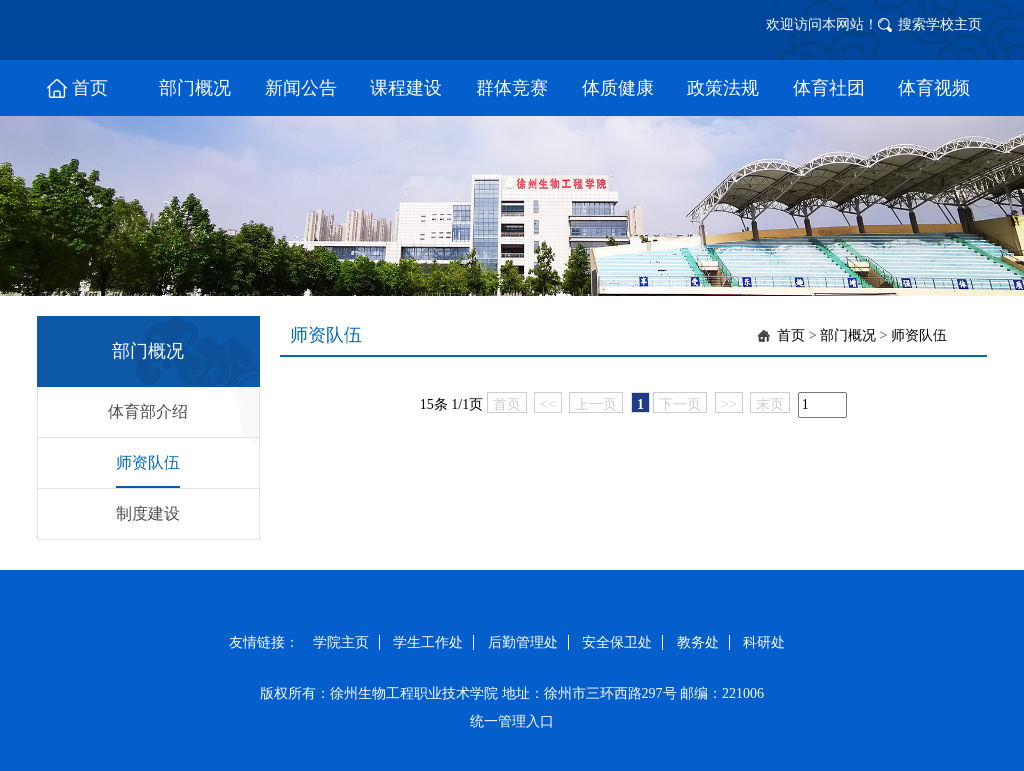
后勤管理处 (523, 642)
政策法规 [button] (723, 88)
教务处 (698, 642)
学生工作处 (428, 642)
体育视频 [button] (934, 88)
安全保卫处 (617, 642)
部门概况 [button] (195, 88)
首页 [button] (90, 88)
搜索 (912, 24)
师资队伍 (148, 462)
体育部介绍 (148, 411)
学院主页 (341, 642)
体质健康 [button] (618, 88)
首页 (791, 335)
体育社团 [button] (829, 88)
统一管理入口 (512, 721)
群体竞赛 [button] (512, 88)
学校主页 (954, 24)
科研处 (764, 642)
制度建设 (148, 513)
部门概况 (848, 335)
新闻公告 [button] (301, 88)
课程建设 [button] (406, 88)
